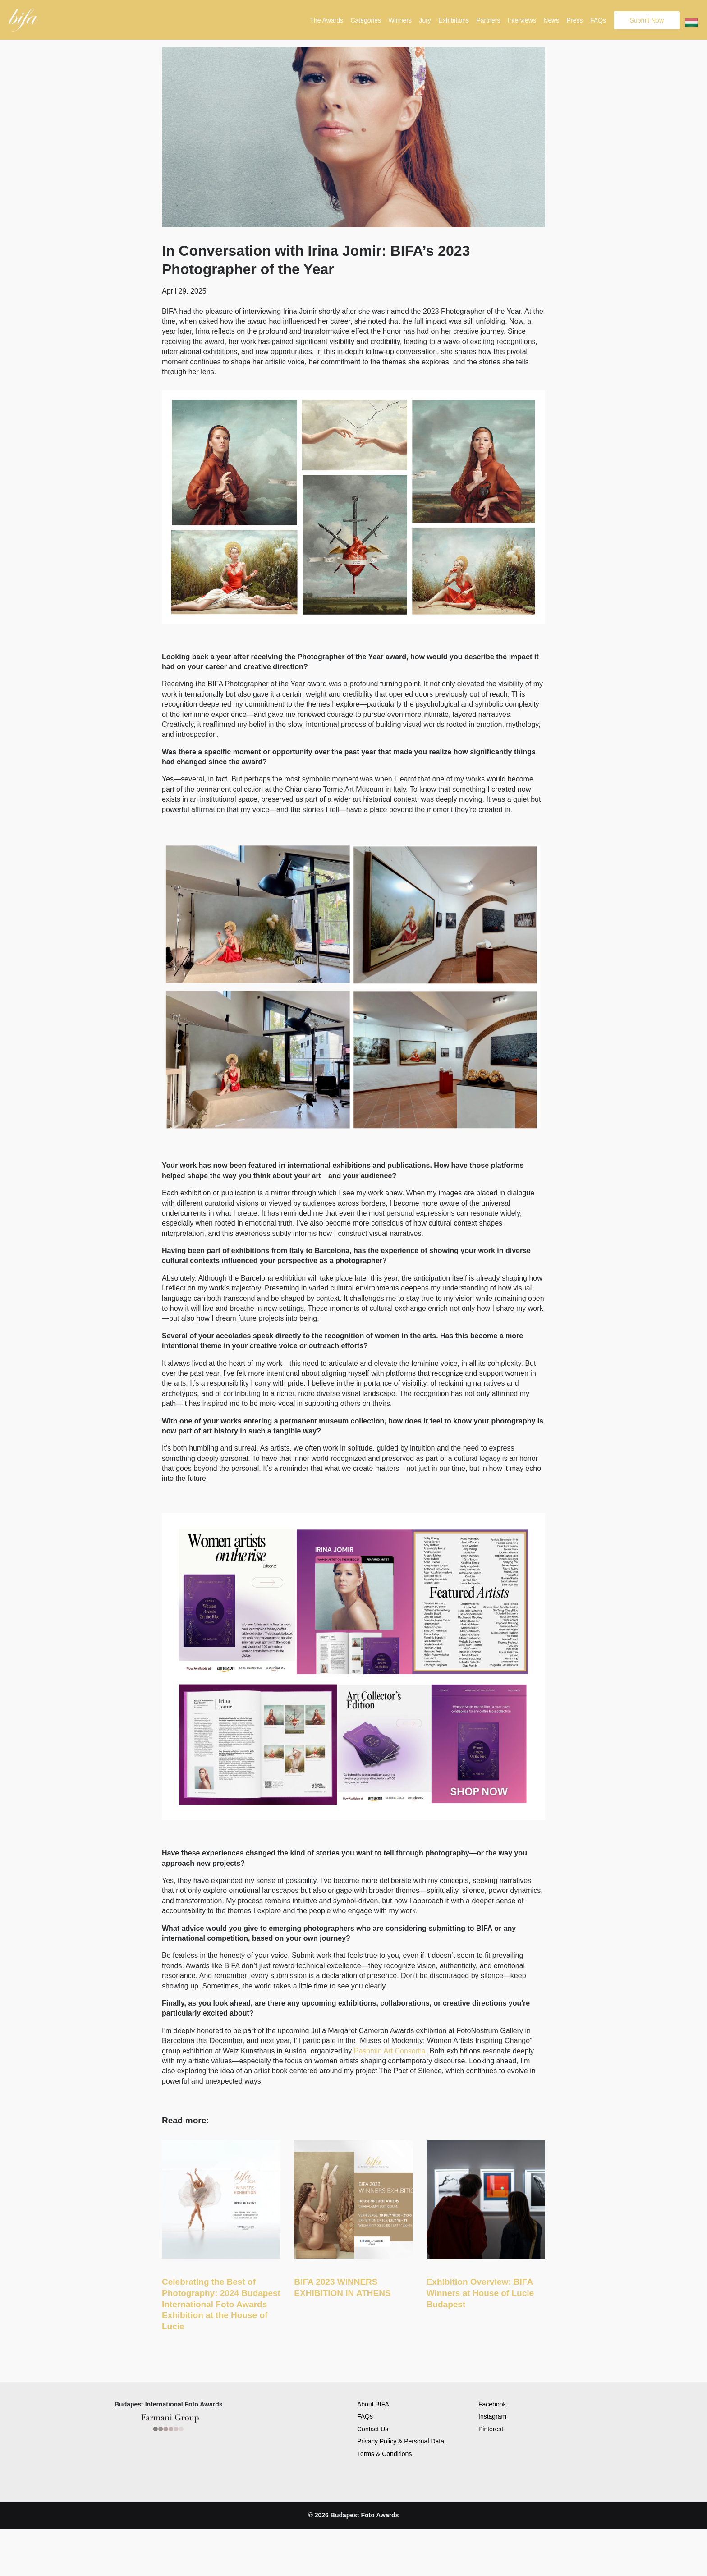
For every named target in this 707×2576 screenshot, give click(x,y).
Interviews (522, 20)
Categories (365, 20)
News (551, 20)
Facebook (492, 2404)
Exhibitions (453, 20)
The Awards (326, 20)
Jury (425, 20)
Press (575, 20)
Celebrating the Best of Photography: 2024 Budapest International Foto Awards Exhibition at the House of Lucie (221, 2304)
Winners (400, 20)
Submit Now (647, 20)
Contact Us (372, 2429)
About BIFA (373, 2404)
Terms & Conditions (384, 2453)
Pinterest (490, 2429)
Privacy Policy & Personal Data (400, 2441)
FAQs (598, 20)
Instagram (492, 2416)
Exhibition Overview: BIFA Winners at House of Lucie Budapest (480, 2293)
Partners (488, 20)
